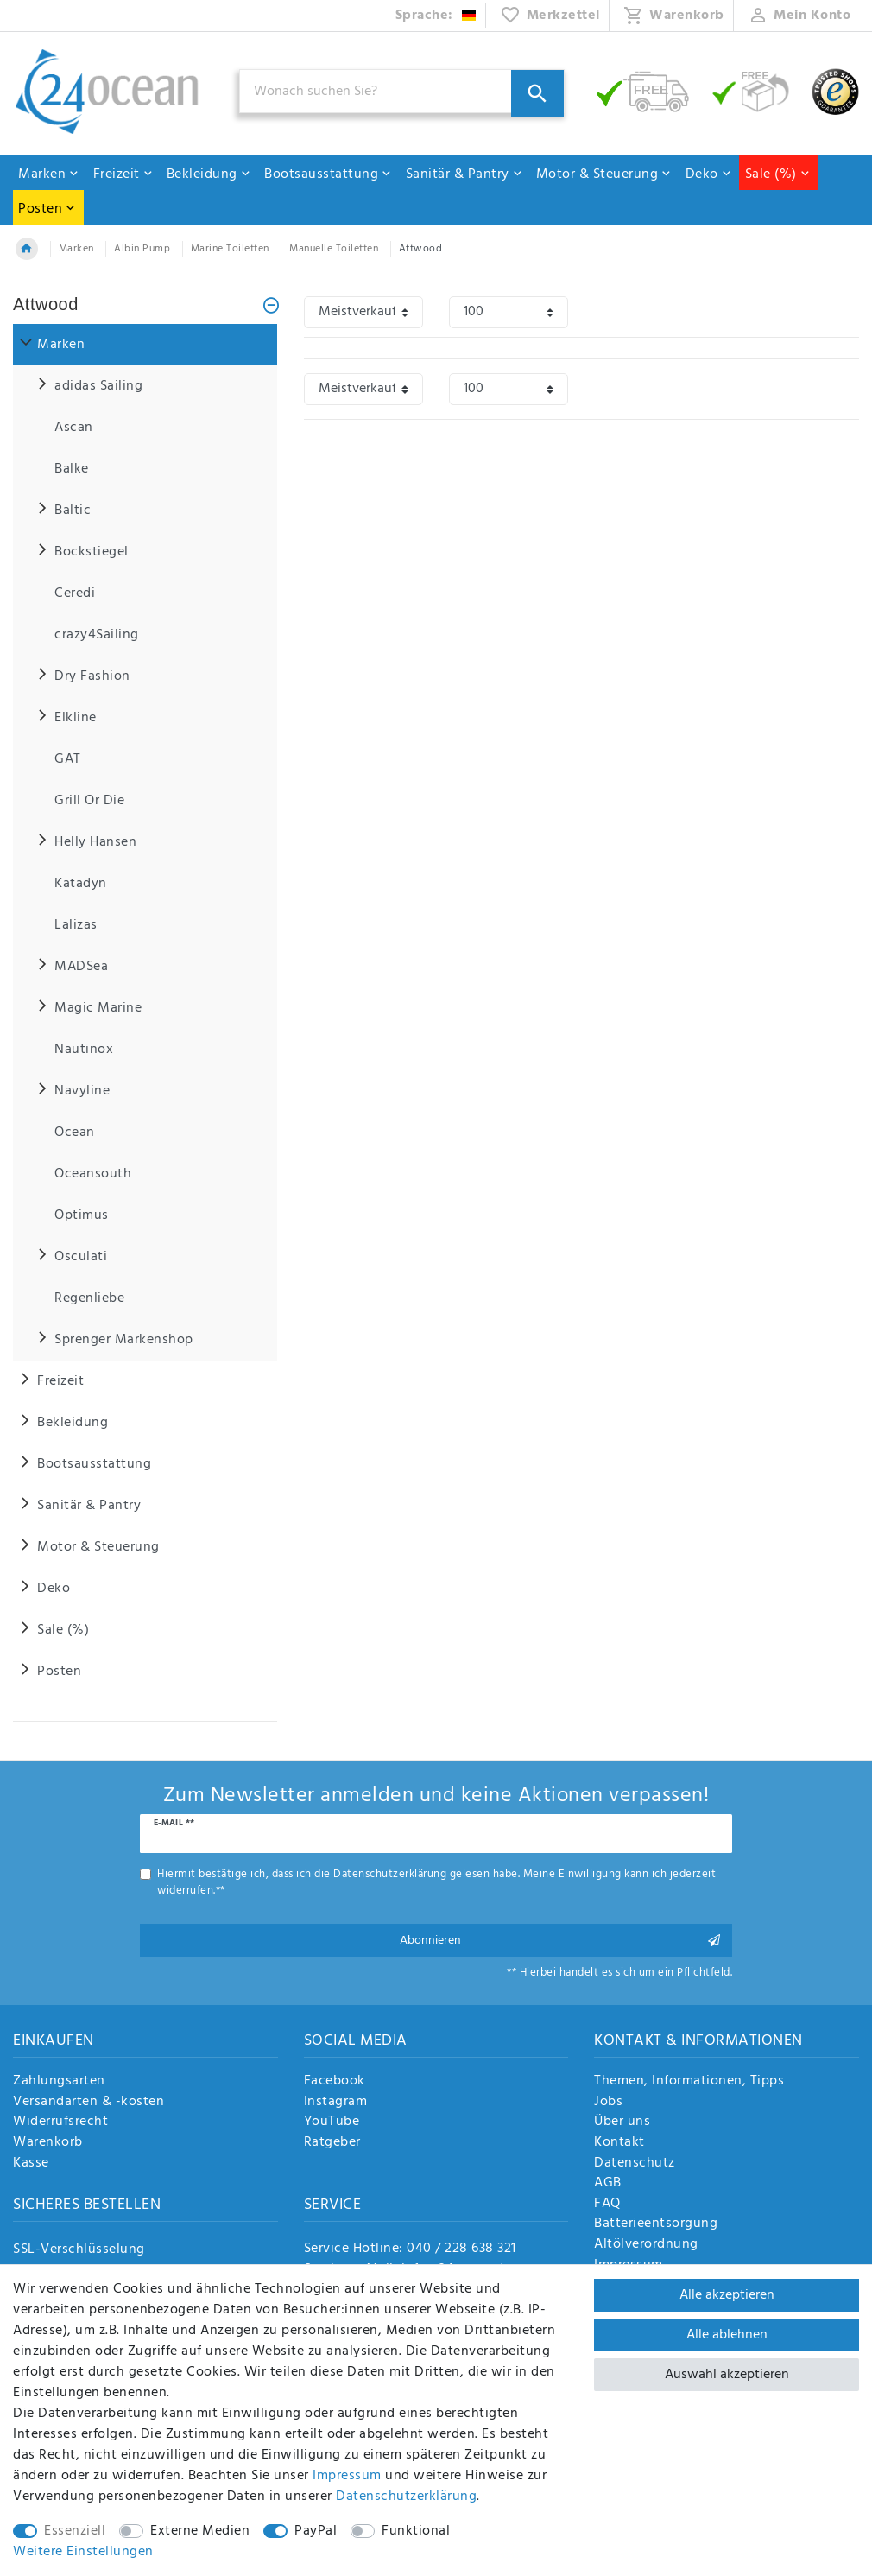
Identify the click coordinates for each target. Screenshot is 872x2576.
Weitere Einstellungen (83, 2551)
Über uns (622, 2122)
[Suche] (537, 93)
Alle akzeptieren (726, 2295)
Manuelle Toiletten (333, 248)
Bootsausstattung (328, 174)
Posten (47, 209)
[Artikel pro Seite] (508, 312)
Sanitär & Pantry (464, 174)
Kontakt (619, 2143)
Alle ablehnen (727, 2335)
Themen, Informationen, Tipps (689, 2082)
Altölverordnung (646, 2245)
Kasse (31, 2164)
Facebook (334, 2082)
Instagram (336, 2102)
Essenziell (74, 2531)
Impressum (347, 2476)
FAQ (607, 2204)
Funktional (416, 2531)
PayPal (315, 2531)
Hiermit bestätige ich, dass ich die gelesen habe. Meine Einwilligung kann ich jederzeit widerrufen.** (436, 1882)
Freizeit (123, 174)
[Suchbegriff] (402, 91)
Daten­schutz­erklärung (406, 2496)
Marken (48, 174)
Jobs (608, 2102)
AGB (608, 2184)
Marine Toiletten (230, 248)
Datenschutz (634, 2164)
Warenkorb (48, 2143)
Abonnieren (560, 1941)
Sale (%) (778, 174)
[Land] (436, 15)
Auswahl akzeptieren (727, 2374)
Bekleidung (209, 174)
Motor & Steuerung (604, 174)
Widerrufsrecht (60, 2122)
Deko (709, 174)
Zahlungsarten (59, 2082)
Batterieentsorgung (655, 2224)
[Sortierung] (363, 312)
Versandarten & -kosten (88, 2102)
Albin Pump (142, 248)
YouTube (332, 2122)
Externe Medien (200, 2531)
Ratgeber (332, 2143)
